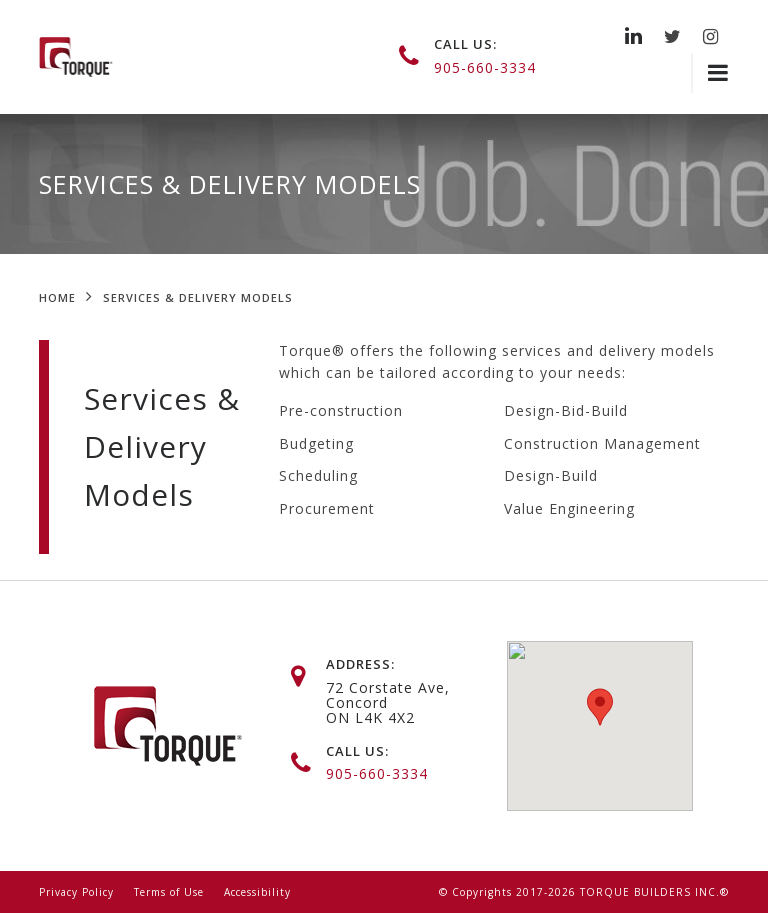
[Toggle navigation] (710, 73)
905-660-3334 (485, 67)
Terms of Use (169, 892)
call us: (465, 44)
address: (360, 664)
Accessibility (257, 892)
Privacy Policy (76, 892)
